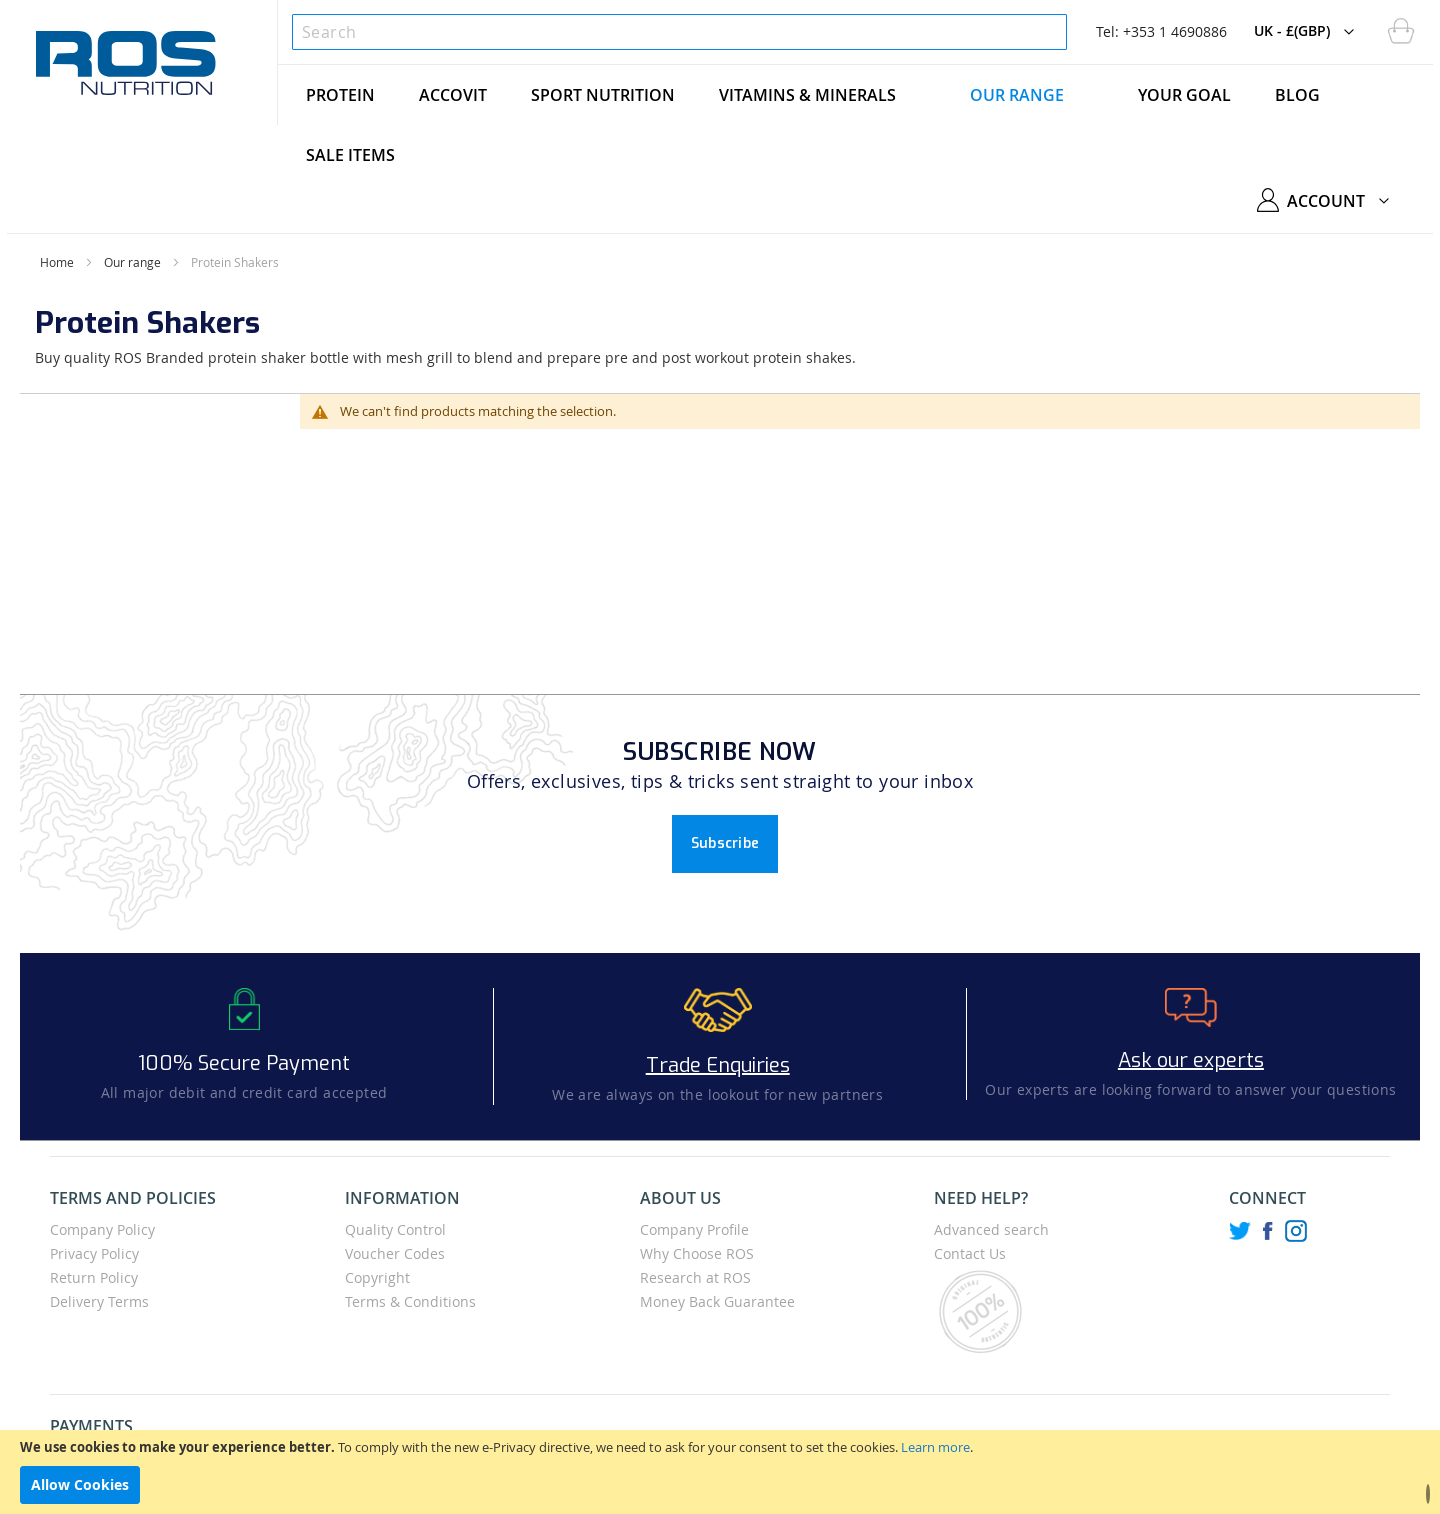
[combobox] (679, 32)
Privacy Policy (94, 1253)
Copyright (377, 1277)
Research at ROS (695, 1277)
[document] (720, 1472)
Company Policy (102, 1229)
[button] (1309, 32)
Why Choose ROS (697, 1253)
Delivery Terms (99, 1301)
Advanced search (991, 1229)
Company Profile (694, 1229)
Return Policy (94, 1277)
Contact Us (970, 1253)
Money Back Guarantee (717, 1301)
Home (57, 262)
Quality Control (395, 1229)
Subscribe (725, 843)
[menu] (855, 125)
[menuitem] (340, 95)
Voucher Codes (395, 1253)
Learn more (935, 1447)
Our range (132, 262)
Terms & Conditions (410, 1301)
